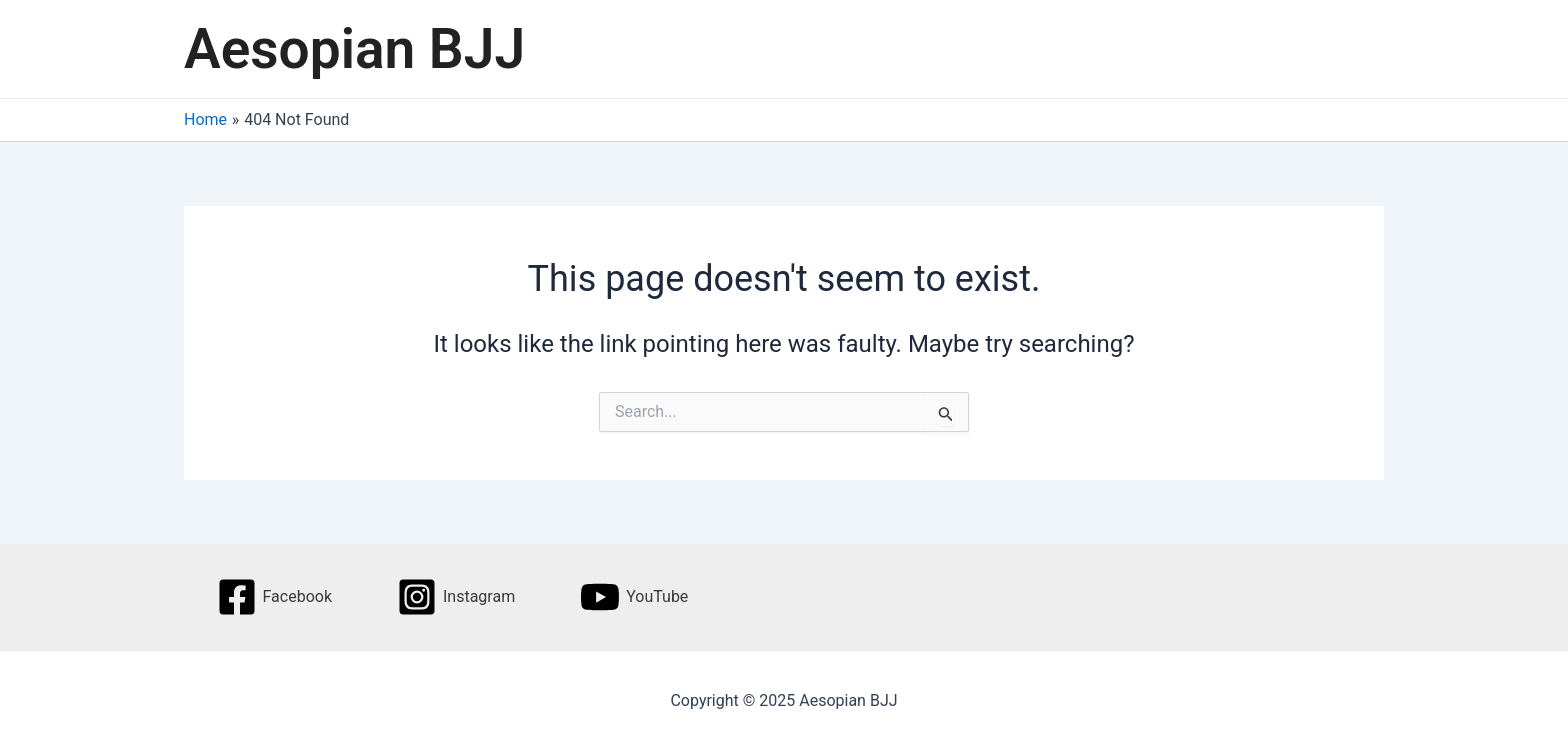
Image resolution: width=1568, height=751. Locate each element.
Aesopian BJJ (354, 49)
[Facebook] (274, 597)
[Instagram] (456, 597)
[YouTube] (634, 597)
